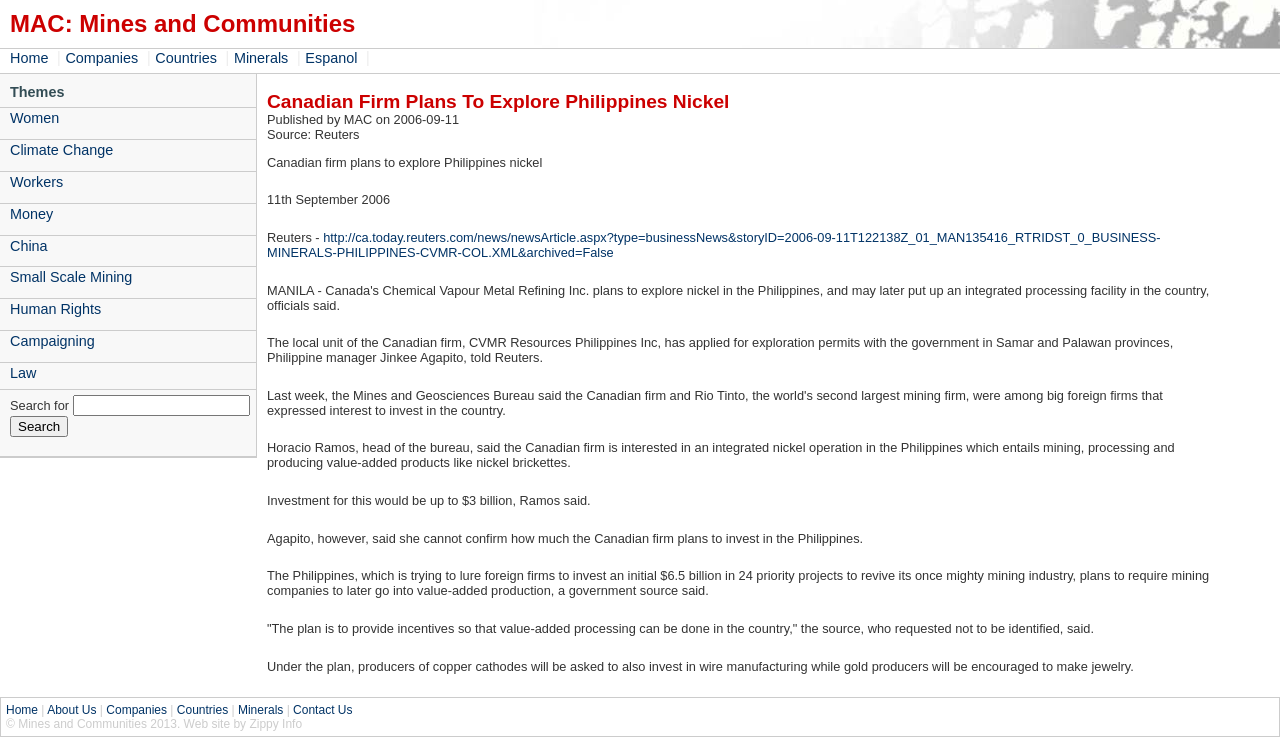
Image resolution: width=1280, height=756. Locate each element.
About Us (71, 710)
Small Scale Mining (71, 277)
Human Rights (55, 309)
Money (31, 214)
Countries (186, 58)
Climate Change (61, 150)
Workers (36, 182)
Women (34, 118)
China (29, 246)
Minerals (261, 58)
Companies (101, 58)
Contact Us (322, 710)
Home (29, 58)
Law (23, 373)
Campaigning (52, 341)
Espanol (331, 58)
